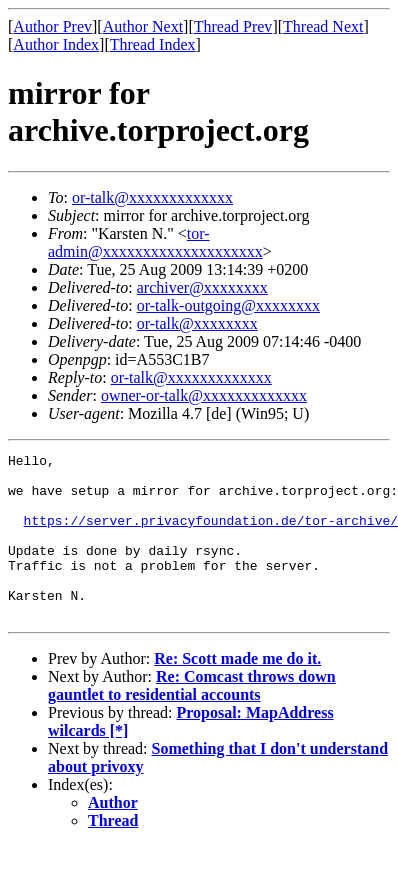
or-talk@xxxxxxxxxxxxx (152, 197)
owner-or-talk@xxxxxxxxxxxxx (204, 395)
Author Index (56, 44)
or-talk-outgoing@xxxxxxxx (228, 305)
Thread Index (153, 44)
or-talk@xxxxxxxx (197, 323)
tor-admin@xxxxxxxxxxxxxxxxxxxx (155, 242)
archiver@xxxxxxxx (202, 287)
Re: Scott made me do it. (237, 691)
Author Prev (52, 26)
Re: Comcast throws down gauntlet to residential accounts (192, 718)
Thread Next (323, 26)
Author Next (143, 26)
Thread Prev (233, 26)
